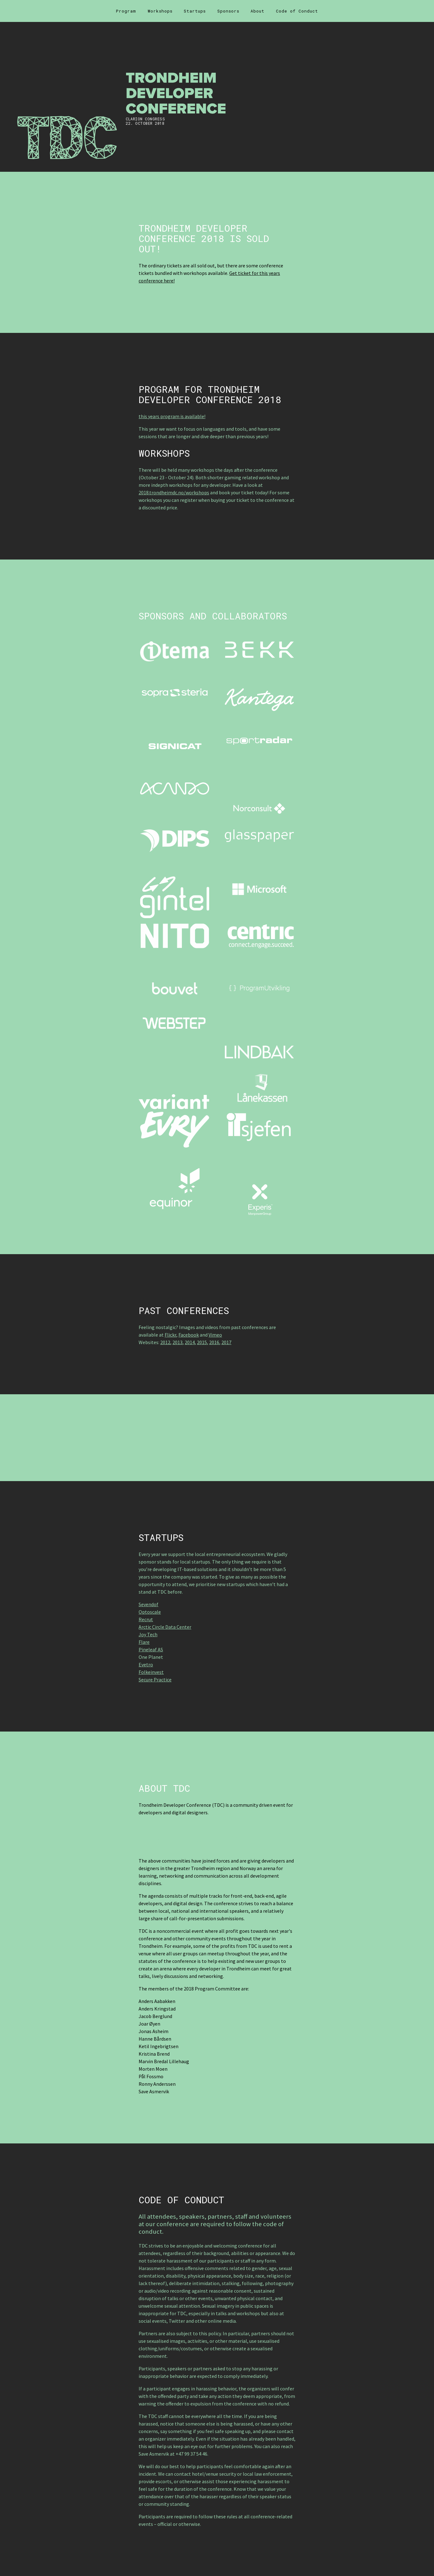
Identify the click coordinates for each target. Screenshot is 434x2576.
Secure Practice (155, 1679)
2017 (226, 1342)
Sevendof (148, 1604)
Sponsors (228, 11)
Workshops (160, 11)
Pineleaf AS (151, 1649)
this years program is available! (172, 416)
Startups (195, 11)
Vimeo (215, 1335)
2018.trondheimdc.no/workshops (174, 492)
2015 (202, 1342)
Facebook (188, 1335)
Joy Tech (148, 1634)
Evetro (146, 1664)
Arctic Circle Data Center (165, 1627)
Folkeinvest (151, 1672)
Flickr (170, 1335)
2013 (177, 1342)
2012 (165, 1342)
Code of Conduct (297, 11)
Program (126, 11)
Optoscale (150, 1612)
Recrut (146, 1619)
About (257, 11)
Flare (144, 1642)
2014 (190, 1342)
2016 (214, 1342)
